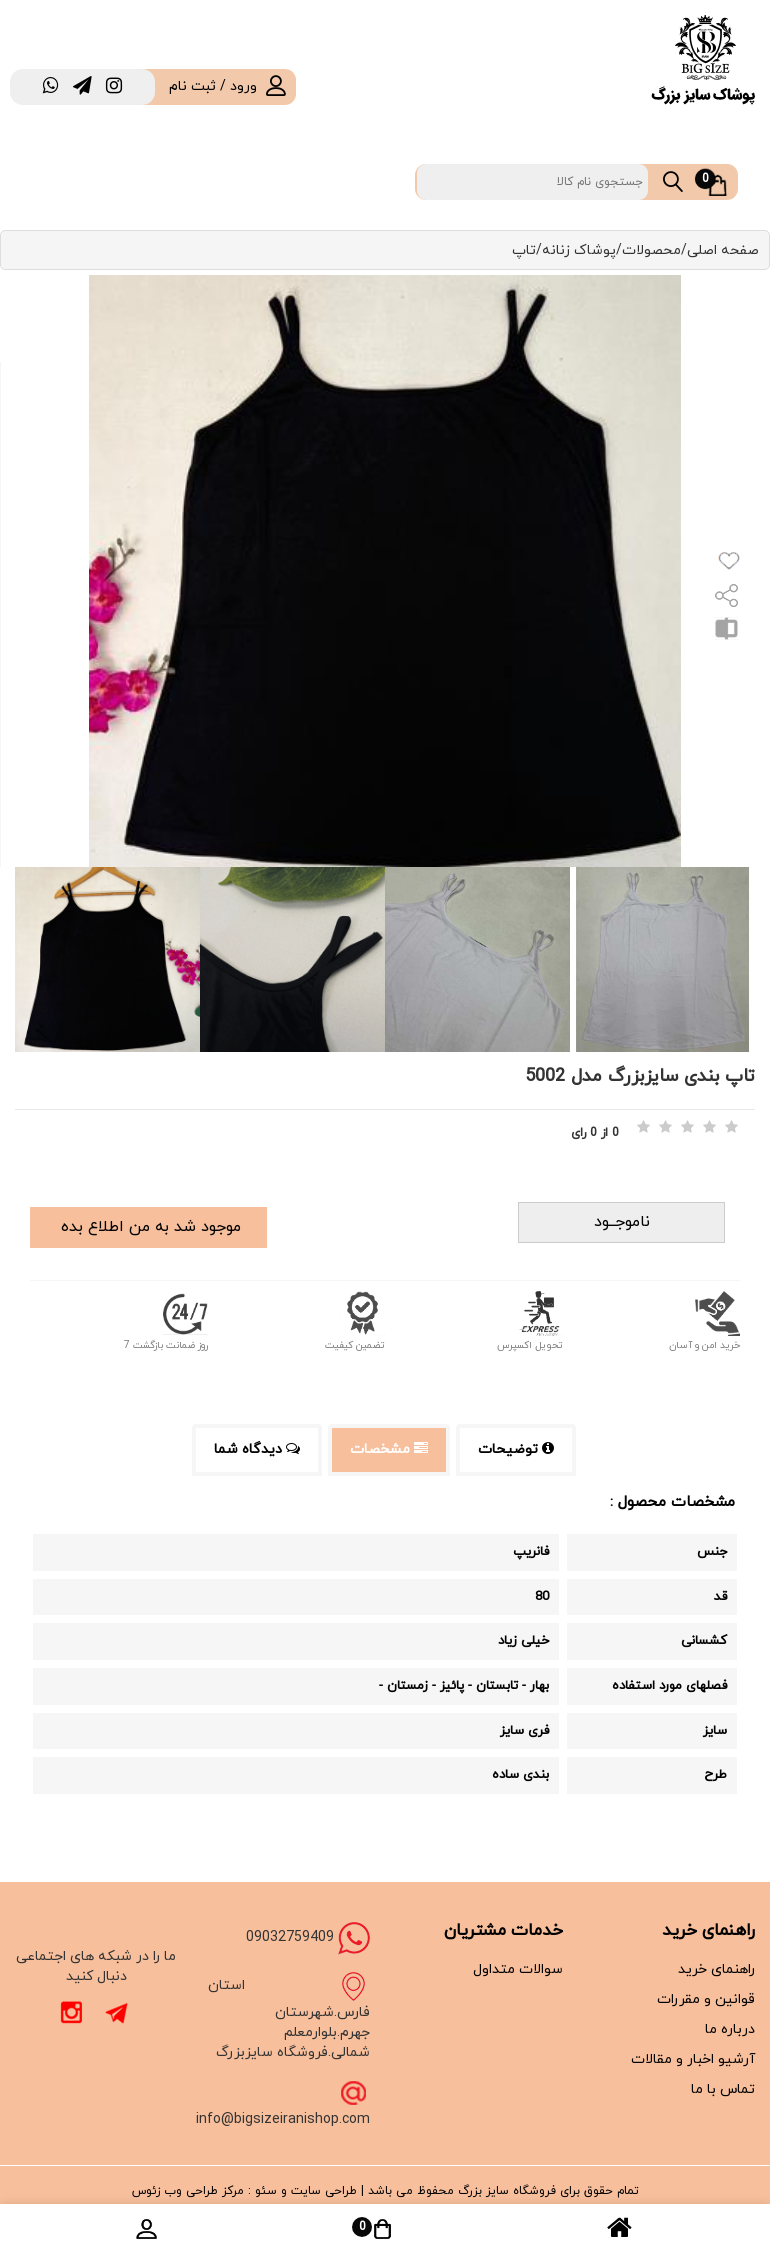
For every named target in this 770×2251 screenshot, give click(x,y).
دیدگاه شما (257, 1449)
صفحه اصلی (723, 250)
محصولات (651, 250)
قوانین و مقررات (706, 1999)
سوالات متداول (518, 1969)
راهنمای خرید (716, 1969)
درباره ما (730, 2029)
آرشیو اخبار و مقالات (693, 2059)
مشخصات (389, 1449)
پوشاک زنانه (579, 250)
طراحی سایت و (317, 2191)
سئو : (260, 2191)
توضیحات (516, 1449)
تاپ (524, 250)
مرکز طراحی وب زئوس (188, 2191)
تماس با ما (723, 2089)
